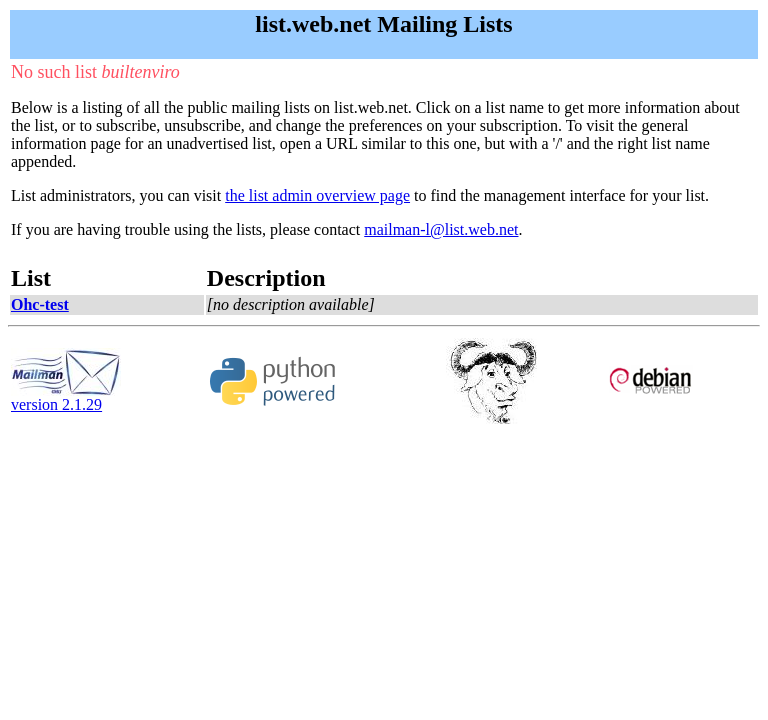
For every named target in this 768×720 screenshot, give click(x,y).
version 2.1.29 (66, 397)
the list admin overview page (317, 195)
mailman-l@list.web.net (441, 229)
